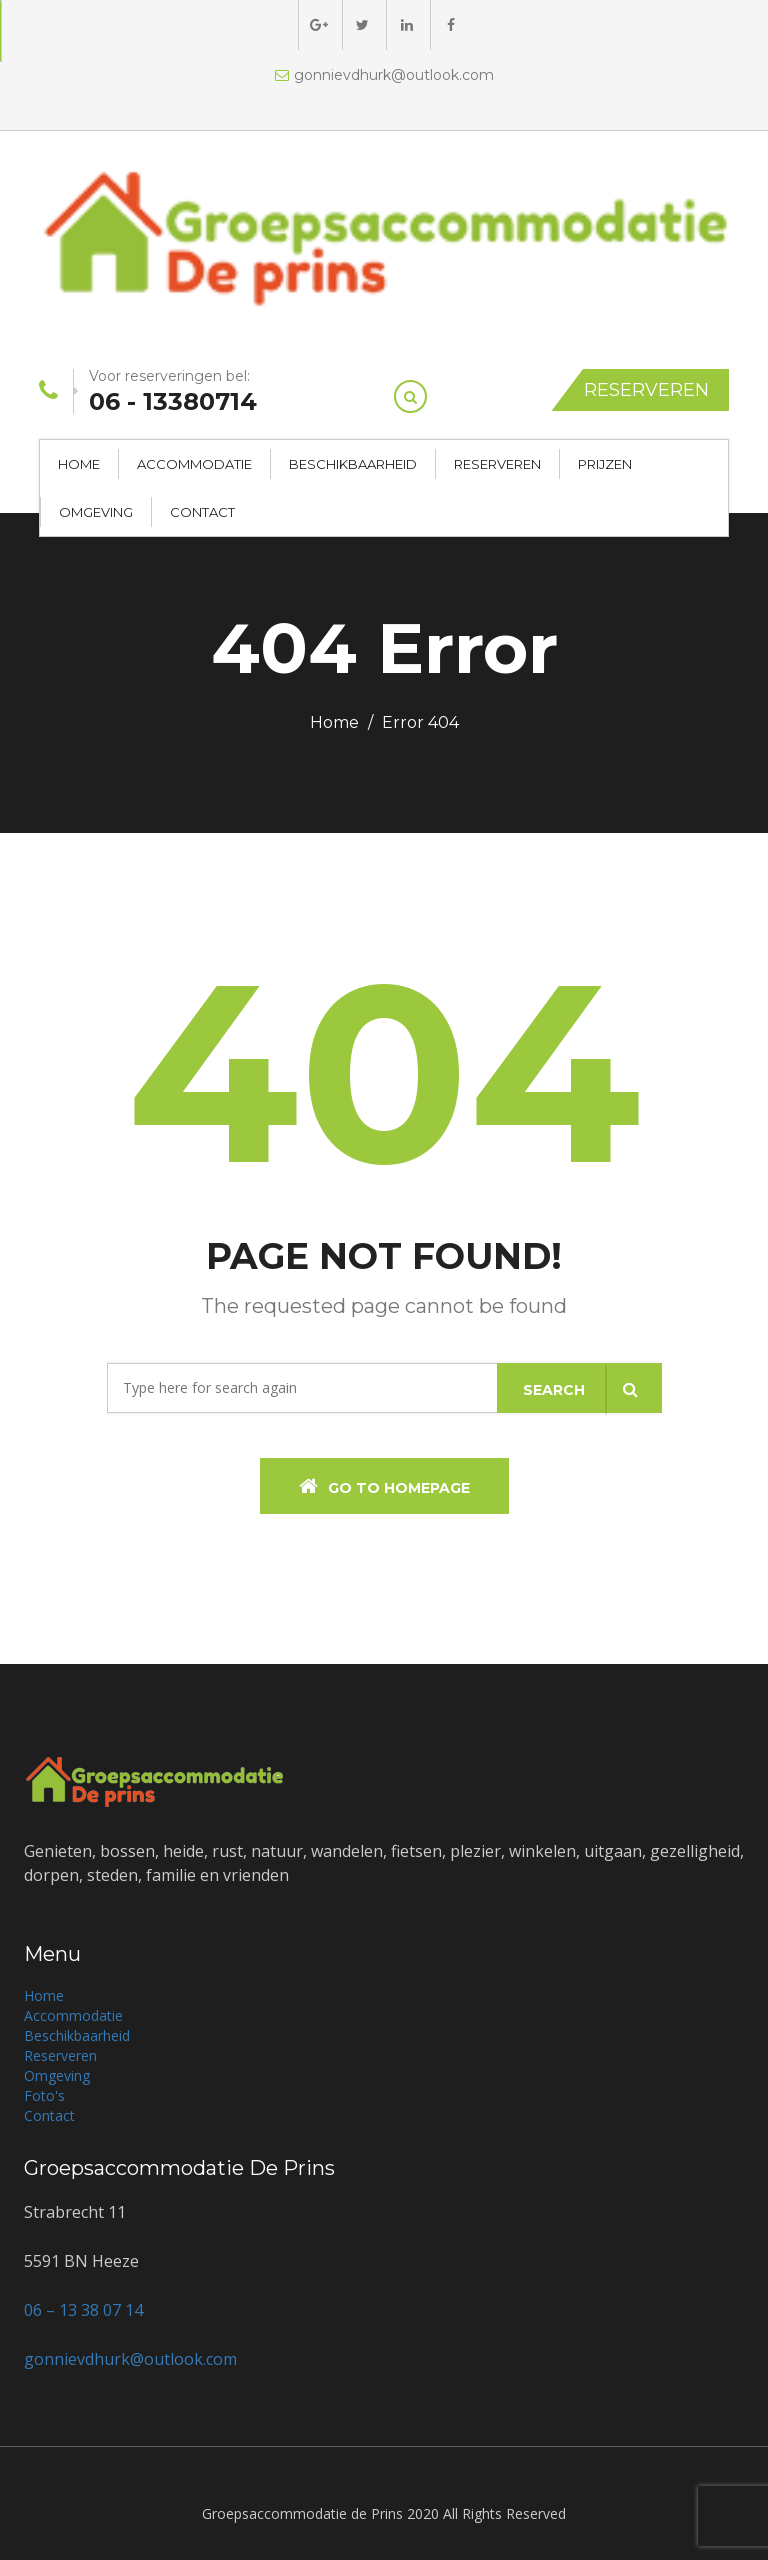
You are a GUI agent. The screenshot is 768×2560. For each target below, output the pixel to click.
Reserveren (646, 390)
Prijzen (605, 464)
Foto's (44, 2095)
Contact (202, 512)
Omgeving (96, 512)
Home (79, 464)
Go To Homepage (384, 1486)
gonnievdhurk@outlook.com (384, 75)
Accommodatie (194, 464)
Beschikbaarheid (353, 464)
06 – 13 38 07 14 (83, 2310)
